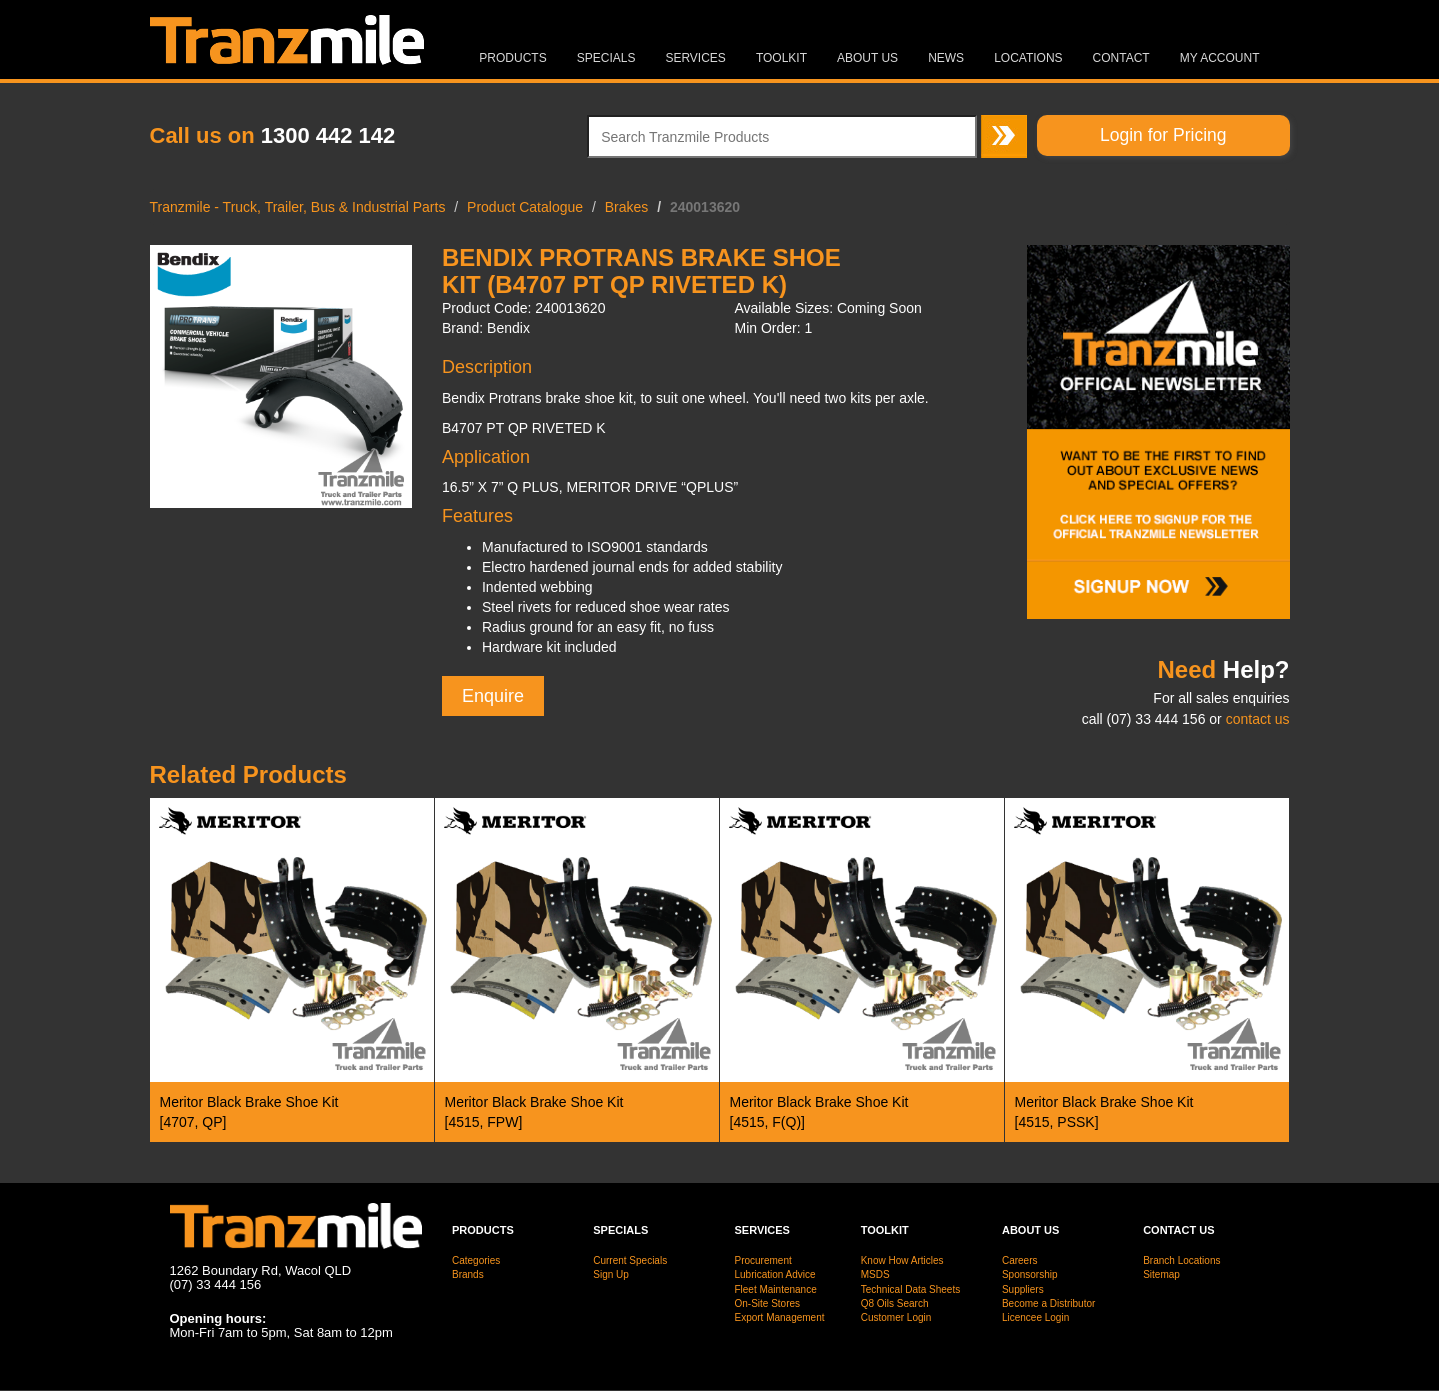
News (946, 58)
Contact (1121, 58)
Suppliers (1023, 1289)
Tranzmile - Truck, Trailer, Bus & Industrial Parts (298, 207)
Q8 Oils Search (895, 1303)
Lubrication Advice (774, 1274)
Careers (1020, 1260)
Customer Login (896, 1317)
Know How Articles (902, 1260)
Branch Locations (1181, 1260)
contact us (1258, 719)
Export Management (779, 1317)
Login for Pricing (1163, 135)
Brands (468, 1274)
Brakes (627, 207)
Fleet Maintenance (775, 1289)
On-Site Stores (767, 1303)
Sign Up (611, 1274)
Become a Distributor (1048, 1303)
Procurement (762, 1260)
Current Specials (630, 1260)
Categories (476, 1260)
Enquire (493, 696)
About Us (867, 58)
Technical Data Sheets (911, 1289)
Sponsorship (1030, 1274)
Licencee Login (1035, 1317)
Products (512, 58)
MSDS (875, 1274)
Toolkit (781, 58)
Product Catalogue (525, 207)
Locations (1028, 58)
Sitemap (1161, 1274)
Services (695, 58)
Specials (606, 58)
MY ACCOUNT (1220, 58)
